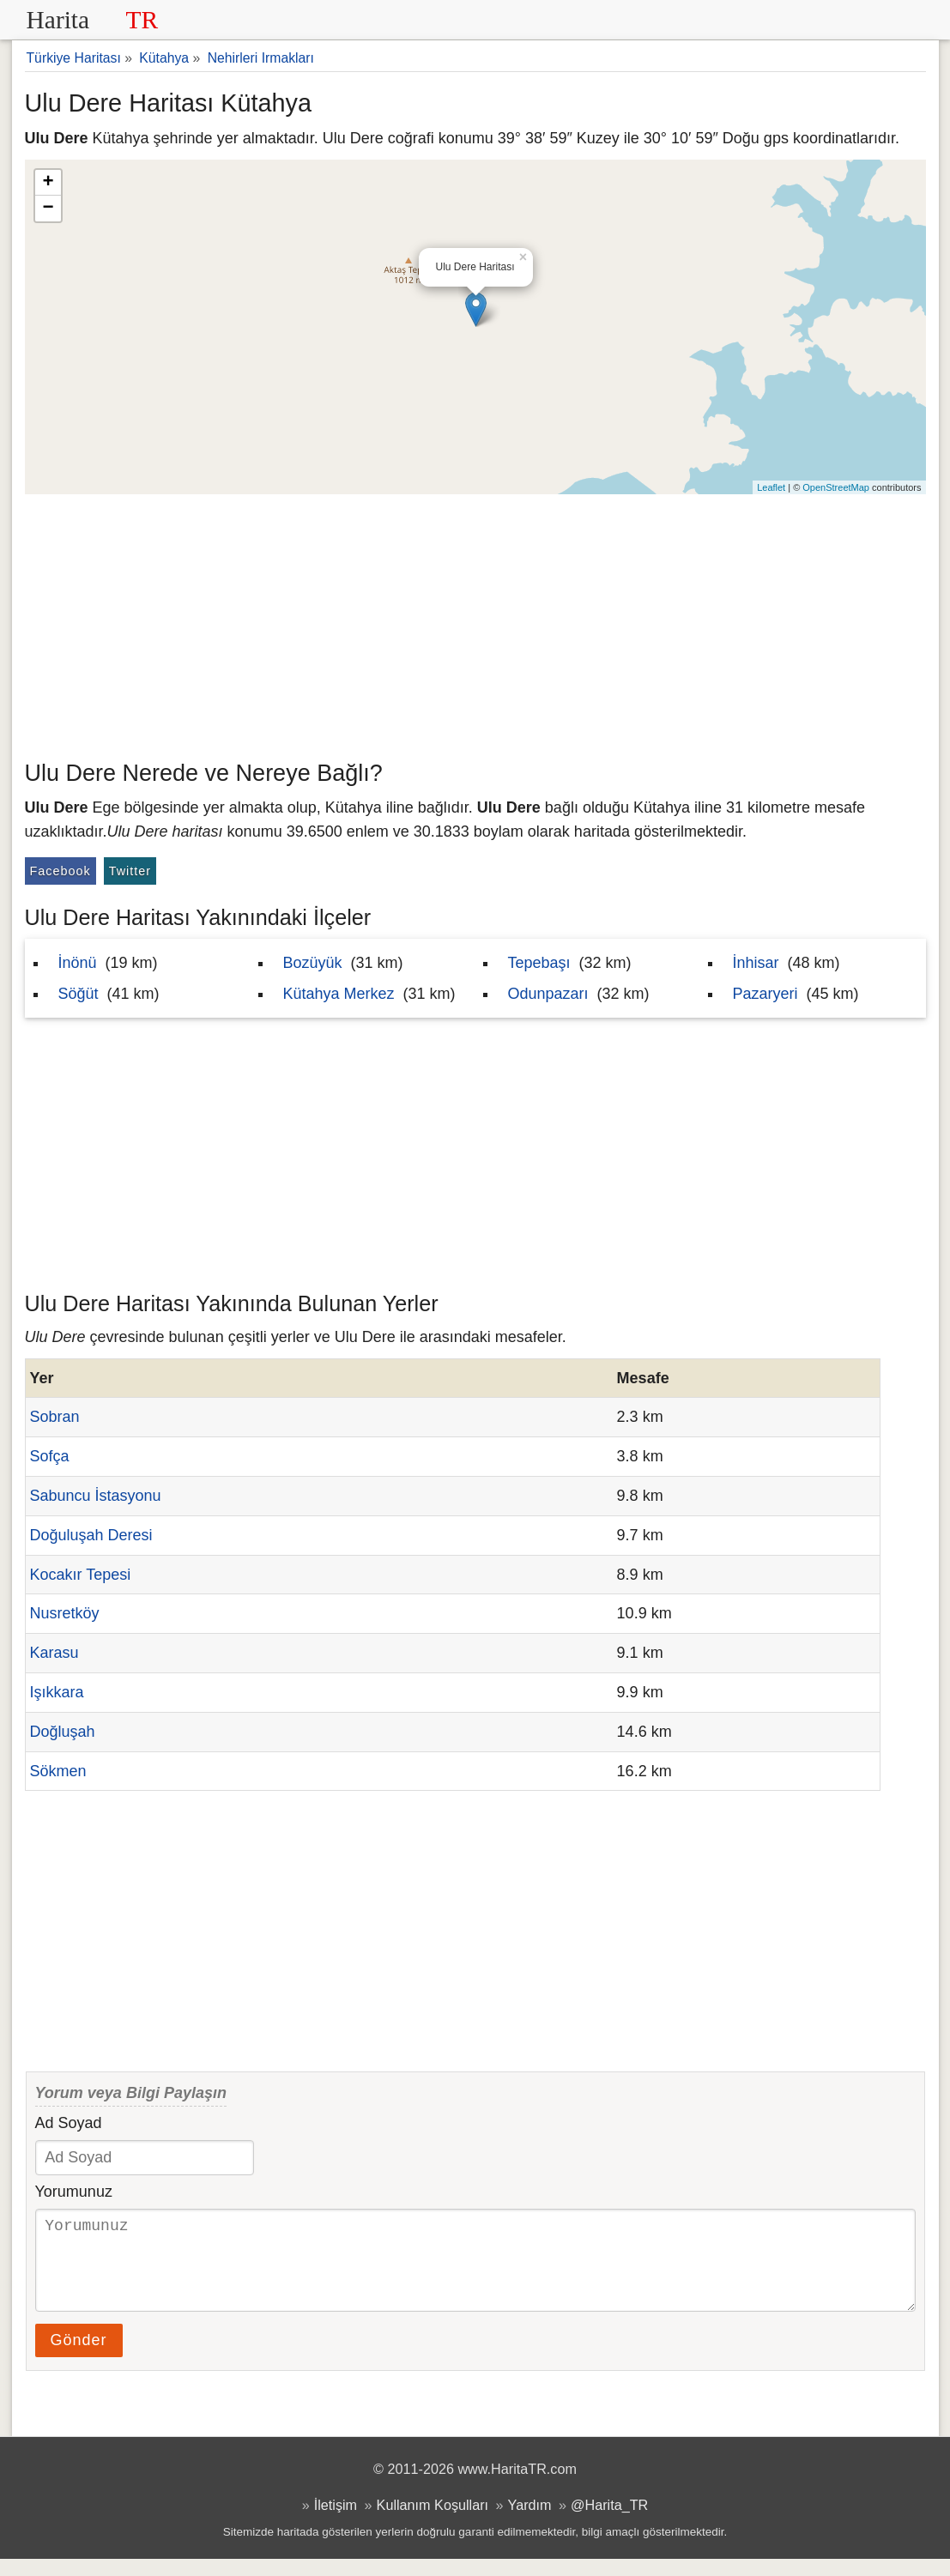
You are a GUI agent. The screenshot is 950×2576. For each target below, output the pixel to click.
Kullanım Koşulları (432, 2522)
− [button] (47, 208)
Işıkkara (57, 1692)
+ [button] (47, 183)
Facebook (60, 871)
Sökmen (58, 1771)
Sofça (50, 1456)
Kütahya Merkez (339, 993)
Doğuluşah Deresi (91, 1535)
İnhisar (756, 962)
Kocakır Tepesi (80, 1574)
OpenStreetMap (835, 487)
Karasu (54, 1652)
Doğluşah (62, 1731)
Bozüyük (312, 962)
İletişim (335, 2522)
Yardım (530, 2522)
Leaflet (771, 487)
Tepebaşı (539, 962)
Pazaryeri (765, 993)
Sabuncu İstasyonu (95, 1495)
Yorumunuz (73, 2191)
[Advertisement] (475, 623)
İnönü (77, 962)
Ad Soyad (68, 2123)
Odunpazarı (548, 993)
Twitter (130, 871)
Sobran (55, 1416)
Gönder (79, 2357)
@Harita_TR (609, 2522)
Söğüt (78, 993)
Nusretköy (65, 1613)
